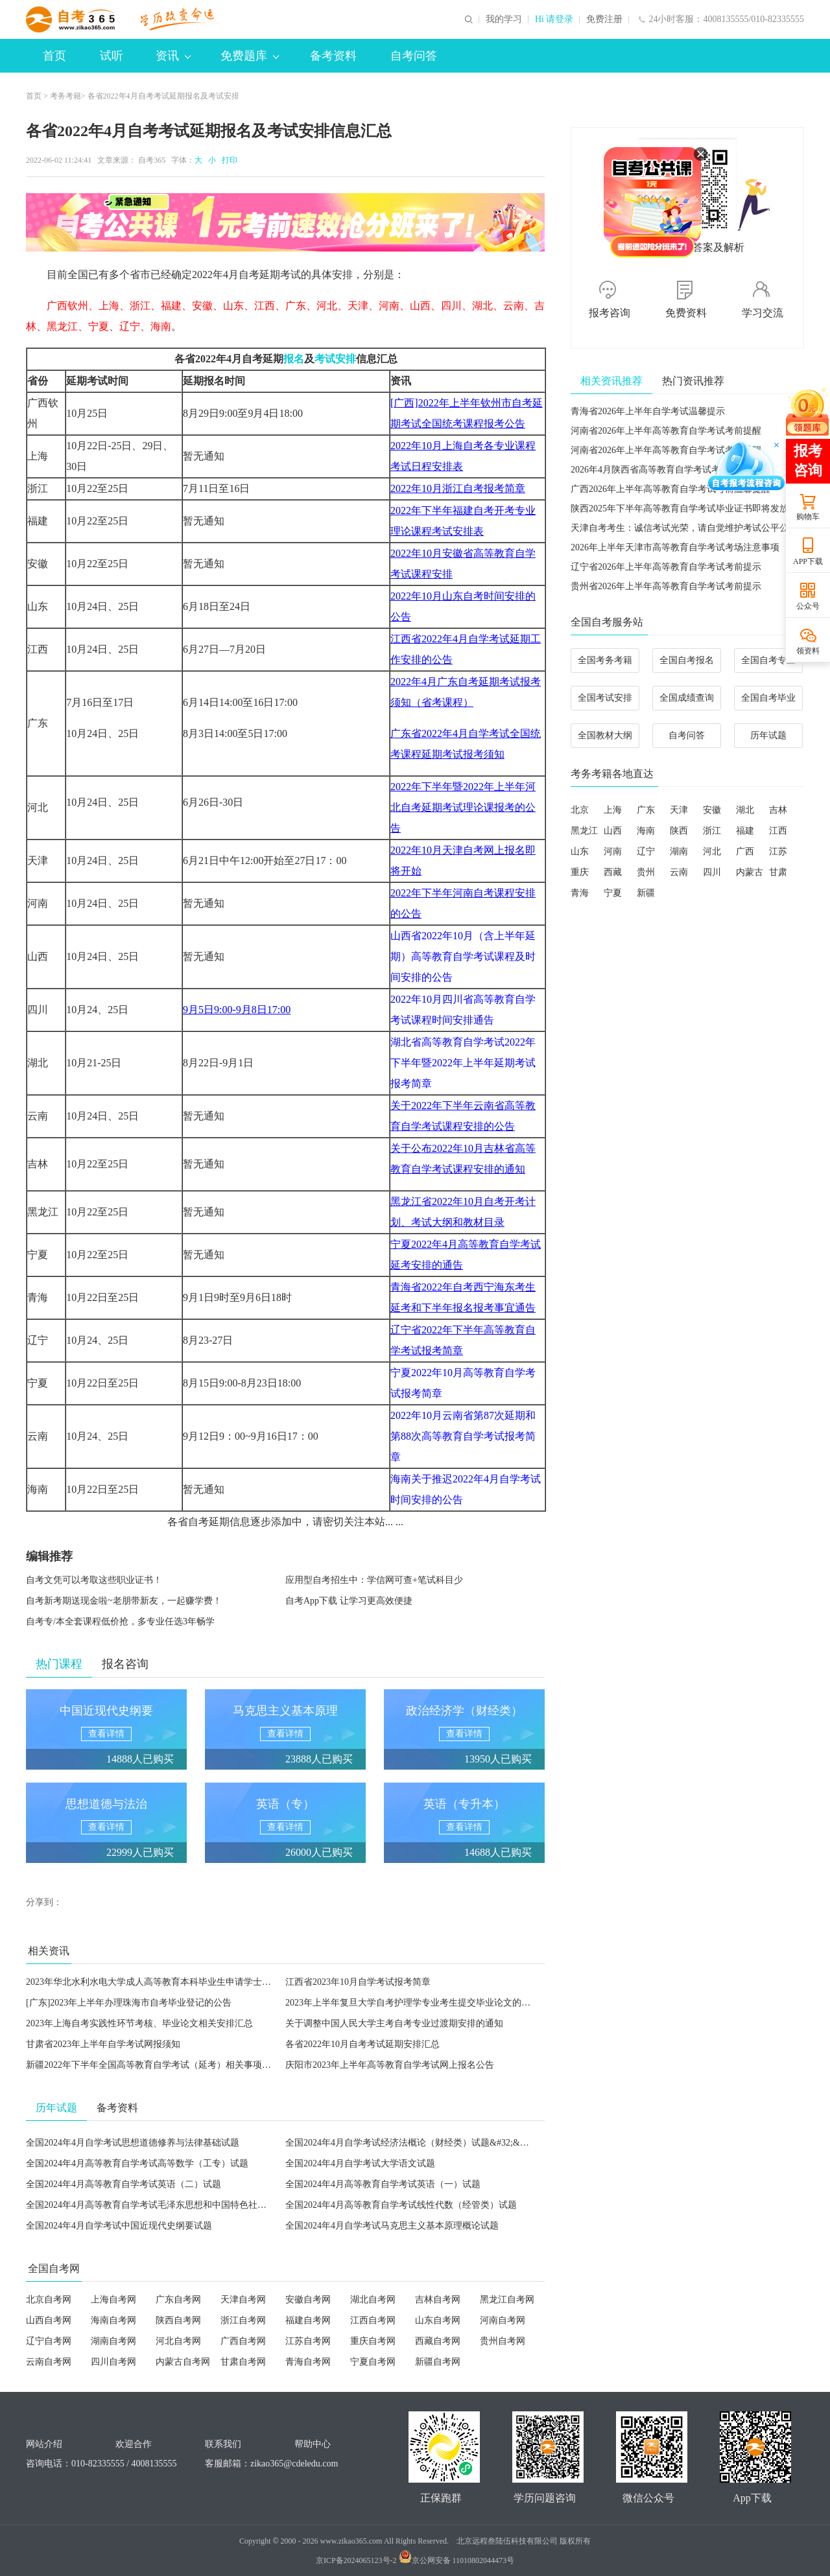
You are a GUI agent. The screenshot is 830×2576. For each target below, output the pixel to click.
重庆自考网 (373, 2341)
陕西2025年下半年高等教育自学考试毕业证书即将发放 (679, 508)
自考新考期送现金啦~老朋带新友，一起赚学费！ (124, 1601)
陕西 (679, 831)
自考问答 (413, 55)
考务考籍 (65, 95)
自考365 (151, 160)
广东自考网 (178, 2299)
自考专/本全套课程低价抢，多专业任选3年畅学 (120, 1621)
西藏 (613, 872)
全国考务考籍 (605, 660)
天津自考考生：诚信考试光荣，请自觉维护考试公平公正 (684, 528)
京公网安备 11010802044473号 (457, 2560)
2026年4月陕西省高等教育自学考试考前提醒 (659, 469)
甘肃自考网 (243, 2362)
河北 (712, 851)
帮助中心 (312, 2444)
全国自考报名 (686, 660)
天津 (679, 810)
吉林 (778, 810)
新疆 (646, 893)
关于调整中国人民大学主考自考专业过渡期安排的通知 (394, 2023)
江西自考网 (373, 2320)
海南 (646, 831)
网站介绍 (44, 2444)
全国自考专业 (768, 660)
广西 (745, 851)
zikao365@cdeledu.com (294, 2463)
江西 (778, 831)
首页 (54, 55)
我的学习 (504, 19)
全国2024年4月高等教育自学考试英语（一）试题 (382, 2184)
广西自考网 (243, 2341)
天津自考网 (243, 2299)
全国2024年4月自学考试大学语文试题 (360, 2163)
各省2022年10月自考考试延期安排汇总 (362, 2044)
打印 (227, 160)
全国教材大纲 (605, 735)
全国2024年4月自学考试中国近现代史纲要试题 (119, 2226)
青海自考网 (308, 2362)
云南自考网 (48, 2362)
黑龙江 (584, 831)
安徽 (712, 810)
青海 (580, 893)
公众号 (808, 606)
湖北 (745, 810)
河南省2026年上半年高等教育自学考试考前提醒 (666, 431)
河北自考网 (178, 2341)
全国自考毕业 (768, 698)
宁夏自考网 (373, 2362)
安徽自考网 (308, 2299)
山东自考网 (437, 2320)
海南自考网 (113, 2320)
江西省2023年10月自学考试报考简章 (358, 1982)
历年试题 (768, 735)
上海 (613, 810)
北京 (580, 810)
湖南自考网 (113, 2341)
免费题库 (249, 55)
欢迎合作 (133, 2444)
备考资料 (333, 55)
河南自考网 (502, 2320)
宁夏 (613, 893)
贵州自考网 (502, 2341)
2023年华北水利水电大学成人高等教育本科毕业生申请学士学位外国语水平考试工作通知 (203, 1982)
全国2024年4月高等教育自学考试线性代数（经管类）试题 (401, 2205)
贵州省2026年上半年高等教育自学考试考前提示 (666, 586)
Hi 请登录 (554, 19)
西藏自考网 (437, 2341)
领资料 (808, 650)
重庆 (580, 872)
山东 (580, 851)
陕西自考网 (178, 2320)
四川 (712, 872)
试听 (111, 55)
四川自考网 (113, 2362)
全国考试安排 (605, 698)
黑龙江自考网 (507, 2299)
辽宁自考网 (48, 2341)
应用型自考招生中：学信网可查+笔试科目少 (374, 1580)
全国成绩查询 (686, 698)
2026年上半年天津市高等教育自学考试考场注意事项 (675, 547)
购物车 (808, 516)
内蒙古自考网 (183, 2362)
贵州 (646, 872)
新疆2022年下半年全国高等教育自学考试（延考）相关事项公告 (153, 2065)
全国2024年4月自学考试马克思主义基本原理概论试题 (392, 2226)
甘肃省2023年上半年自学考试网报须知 (103, 2044)
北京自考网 (48, 2299)
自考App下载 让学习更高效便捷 (348, 1601)
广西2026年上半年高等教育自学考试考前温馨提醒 (670, 489)
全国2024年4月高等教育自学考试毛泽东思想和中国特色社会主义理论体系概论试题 (191, 2205)
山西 (613, 831)
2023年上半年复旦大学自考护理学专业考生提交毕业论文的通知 (412, 2003)
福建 (745, 831)
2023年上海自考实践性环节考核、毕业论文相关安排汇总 (139, 2023)
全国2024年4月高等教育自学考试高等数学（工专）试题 (137, 2163)
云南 (679, 872)
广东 (646, 810)
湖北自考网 (373, 2299)
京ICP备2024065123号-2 (356, 2560)
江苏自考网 (308, 2341)
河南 (613, 851)
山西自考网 (48, 2320)
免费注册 (604, 19)
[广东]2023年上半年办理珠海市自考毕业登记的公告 (128, 2003)
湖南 (679, 851)
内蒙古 (749, 872)
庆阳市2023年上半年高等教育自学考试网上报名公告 (389, 2065)
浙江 (712, 831)
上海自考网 (113, 2299)
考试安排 (335, 358)
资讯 (173, 55)
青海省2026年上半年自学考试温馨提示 (648, 411)
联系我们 (223, 2444)
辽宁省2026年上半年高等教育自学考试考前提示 (666, 567)
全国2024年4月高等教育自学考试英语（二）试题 (123, 2184)
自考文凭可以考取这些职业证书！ (94, 1580)
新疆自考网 (437, 2362)
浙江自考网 (243, 2320)
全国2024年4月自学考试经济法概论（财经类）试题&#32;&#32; (410, 2143)
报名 (293, 358)
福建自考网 (308, 2320)
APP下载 (808, 561)
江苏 (778, 851)
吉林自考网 (437, 2299)
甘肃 (778, 872)
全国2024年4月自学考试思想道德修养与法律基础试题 (132, 2143)
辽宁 (646, 851)
